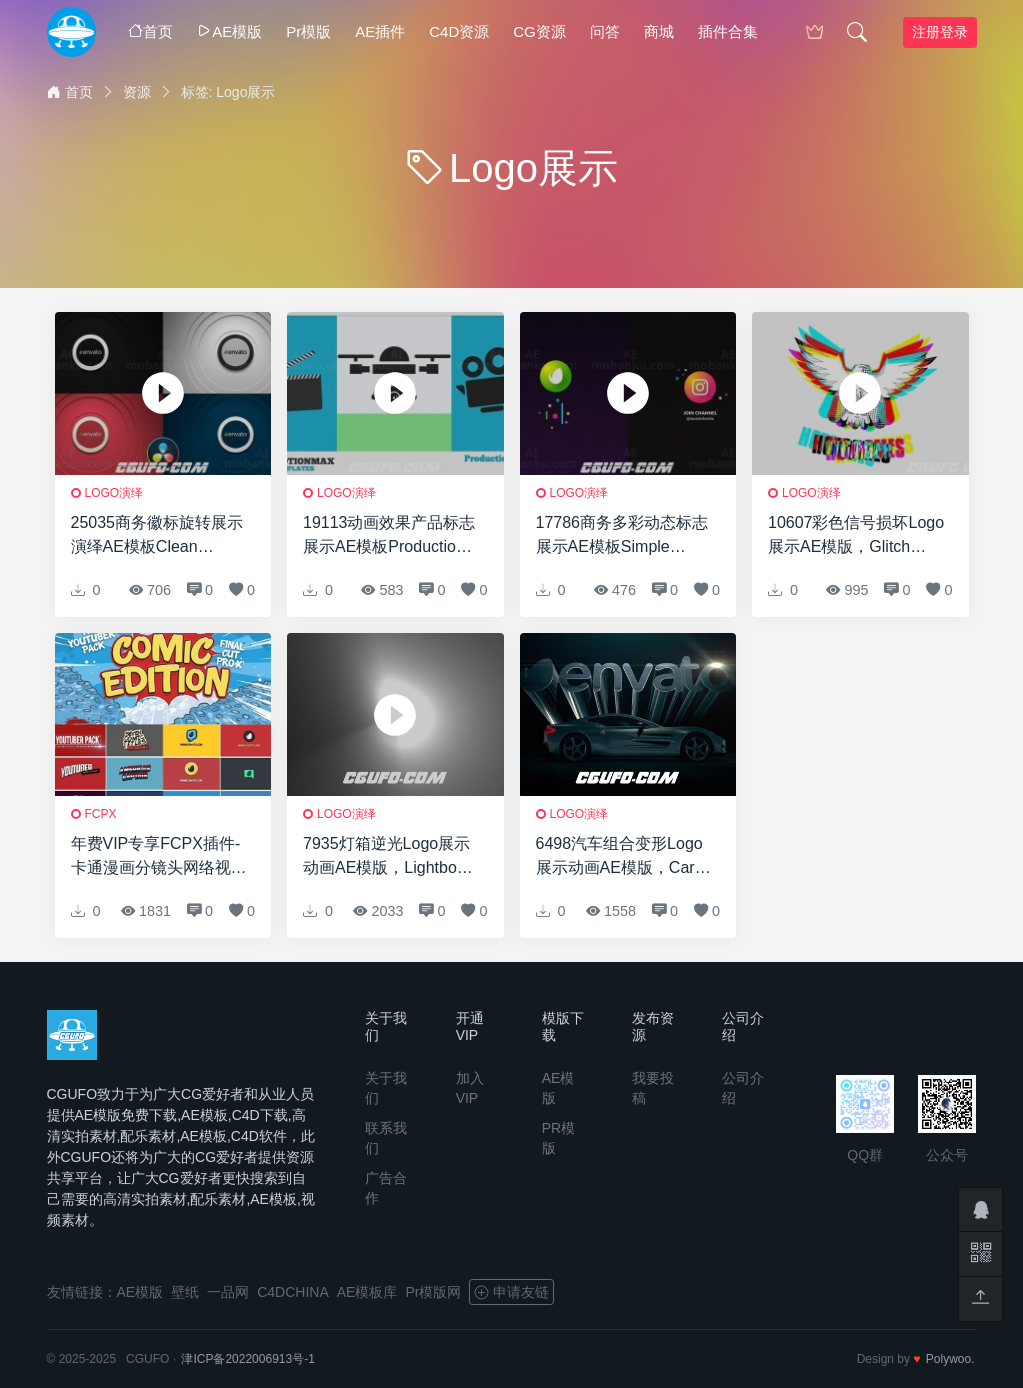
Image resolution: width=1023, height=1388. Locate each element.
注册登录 (940, 32)
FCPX (101, 814)
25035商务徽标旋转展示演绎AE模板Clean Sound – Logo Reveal (157, 536)
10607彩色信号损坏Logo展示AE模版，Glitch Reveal (856, 536)
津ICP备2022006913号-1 (247, 1359)
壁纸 (185, 1292)
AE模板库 (367, 1292)
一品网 (228, 1292)
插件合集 (728, 31)
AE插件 (380, 31)
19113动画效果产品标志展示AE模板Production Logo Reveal (389, 536)
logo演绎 (114, 493)
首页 (150, 31)
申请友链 (511, 1292)
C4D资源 (459, 31)
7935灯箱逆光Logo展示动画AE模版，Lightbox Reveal (386, 857)
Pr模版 (308, 31)
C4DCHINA (293, 1292)
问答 (605, 31)
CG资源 (539, 31)
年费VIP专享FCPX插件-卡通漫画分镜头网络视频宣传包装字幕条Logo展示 (159, 857)
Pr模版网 (433, 1292)
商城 (659, 31)
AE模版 (229, 31)
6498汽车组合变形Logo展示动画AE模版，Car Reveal (619, 857)
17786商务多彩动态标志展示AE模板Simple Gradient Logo (622, 536)
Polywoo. (950, 1359)
